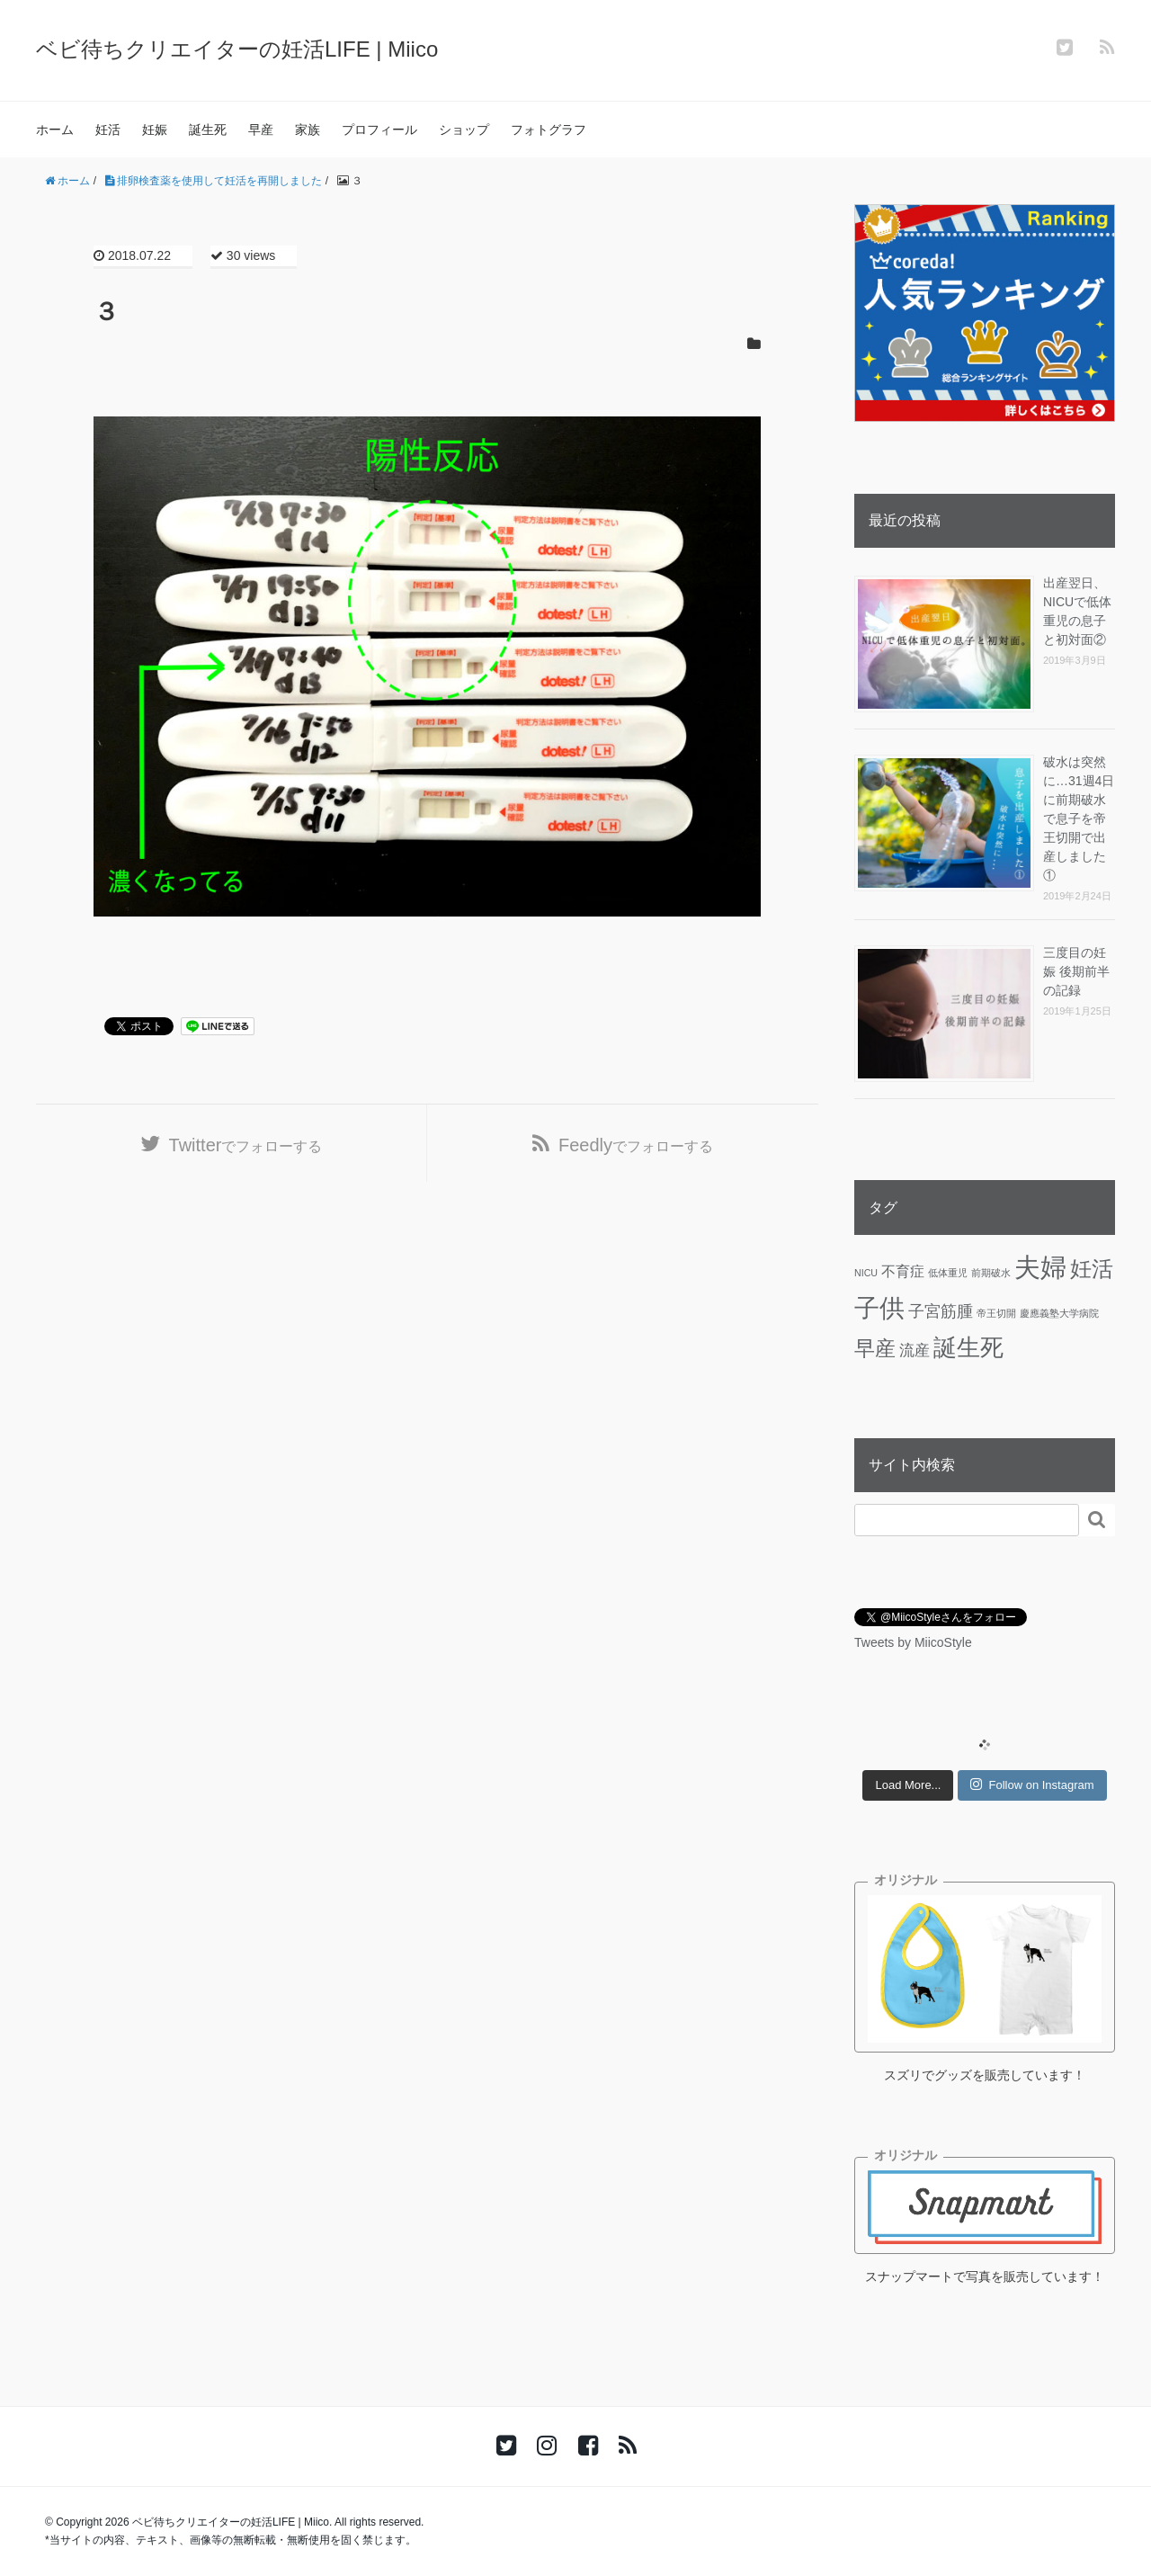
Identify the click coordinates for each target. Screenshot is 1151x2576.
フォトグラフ (548, 129)
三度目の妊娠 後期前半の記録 (1076, 971)
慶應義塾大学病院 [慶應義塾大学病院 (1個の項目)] (1059, 1313)
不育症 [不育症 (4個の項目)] (902, 1271)
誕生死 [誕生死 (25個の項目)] (968, 1347)
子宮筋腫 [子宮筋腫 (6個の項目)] (940, 1311)
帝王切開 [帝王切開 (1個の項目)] (996, 1313)
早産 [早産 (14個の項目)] (875, 1348)
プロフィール (379, 129)
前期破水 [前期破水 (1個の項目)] (991, 1272)
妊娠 (154, 129)
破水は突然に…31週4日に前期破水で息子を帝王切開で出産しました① (1078, 818)
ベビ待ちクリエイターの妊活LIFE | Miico (237, 49)
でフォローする (246, 1145)
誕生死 (208, 129)
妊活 (107, 129)
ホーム (55, 129)
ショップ (464, 129)
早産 (260, 129)
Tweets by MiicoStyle (913, 1642)
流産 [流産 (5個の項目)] (914, 1350)
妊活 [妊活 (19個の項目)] (1091, 1269)
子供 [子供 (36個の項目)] (879, 1308)
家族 (307, 129)
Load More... (908, 1785)
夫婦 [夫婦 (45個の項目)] (1040, 1267)
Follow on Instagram (1031, 1784)
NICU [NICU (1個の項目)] (866, 1272)
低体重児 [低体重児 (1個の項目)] (948, 1272)
